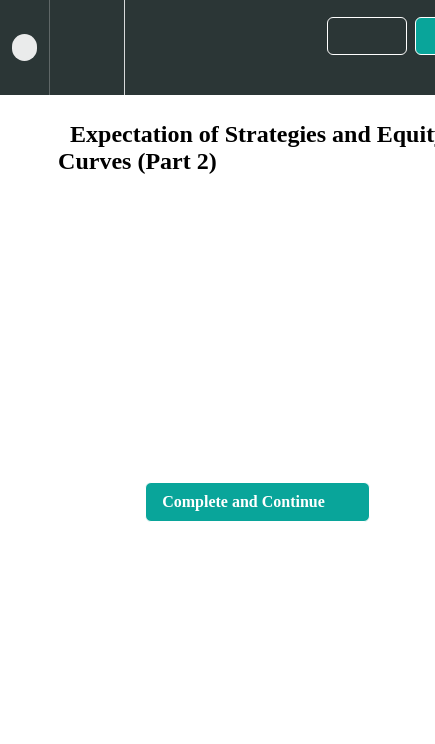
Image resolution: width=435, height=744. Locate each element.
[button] (24, 47)
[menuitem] (86, 47)
